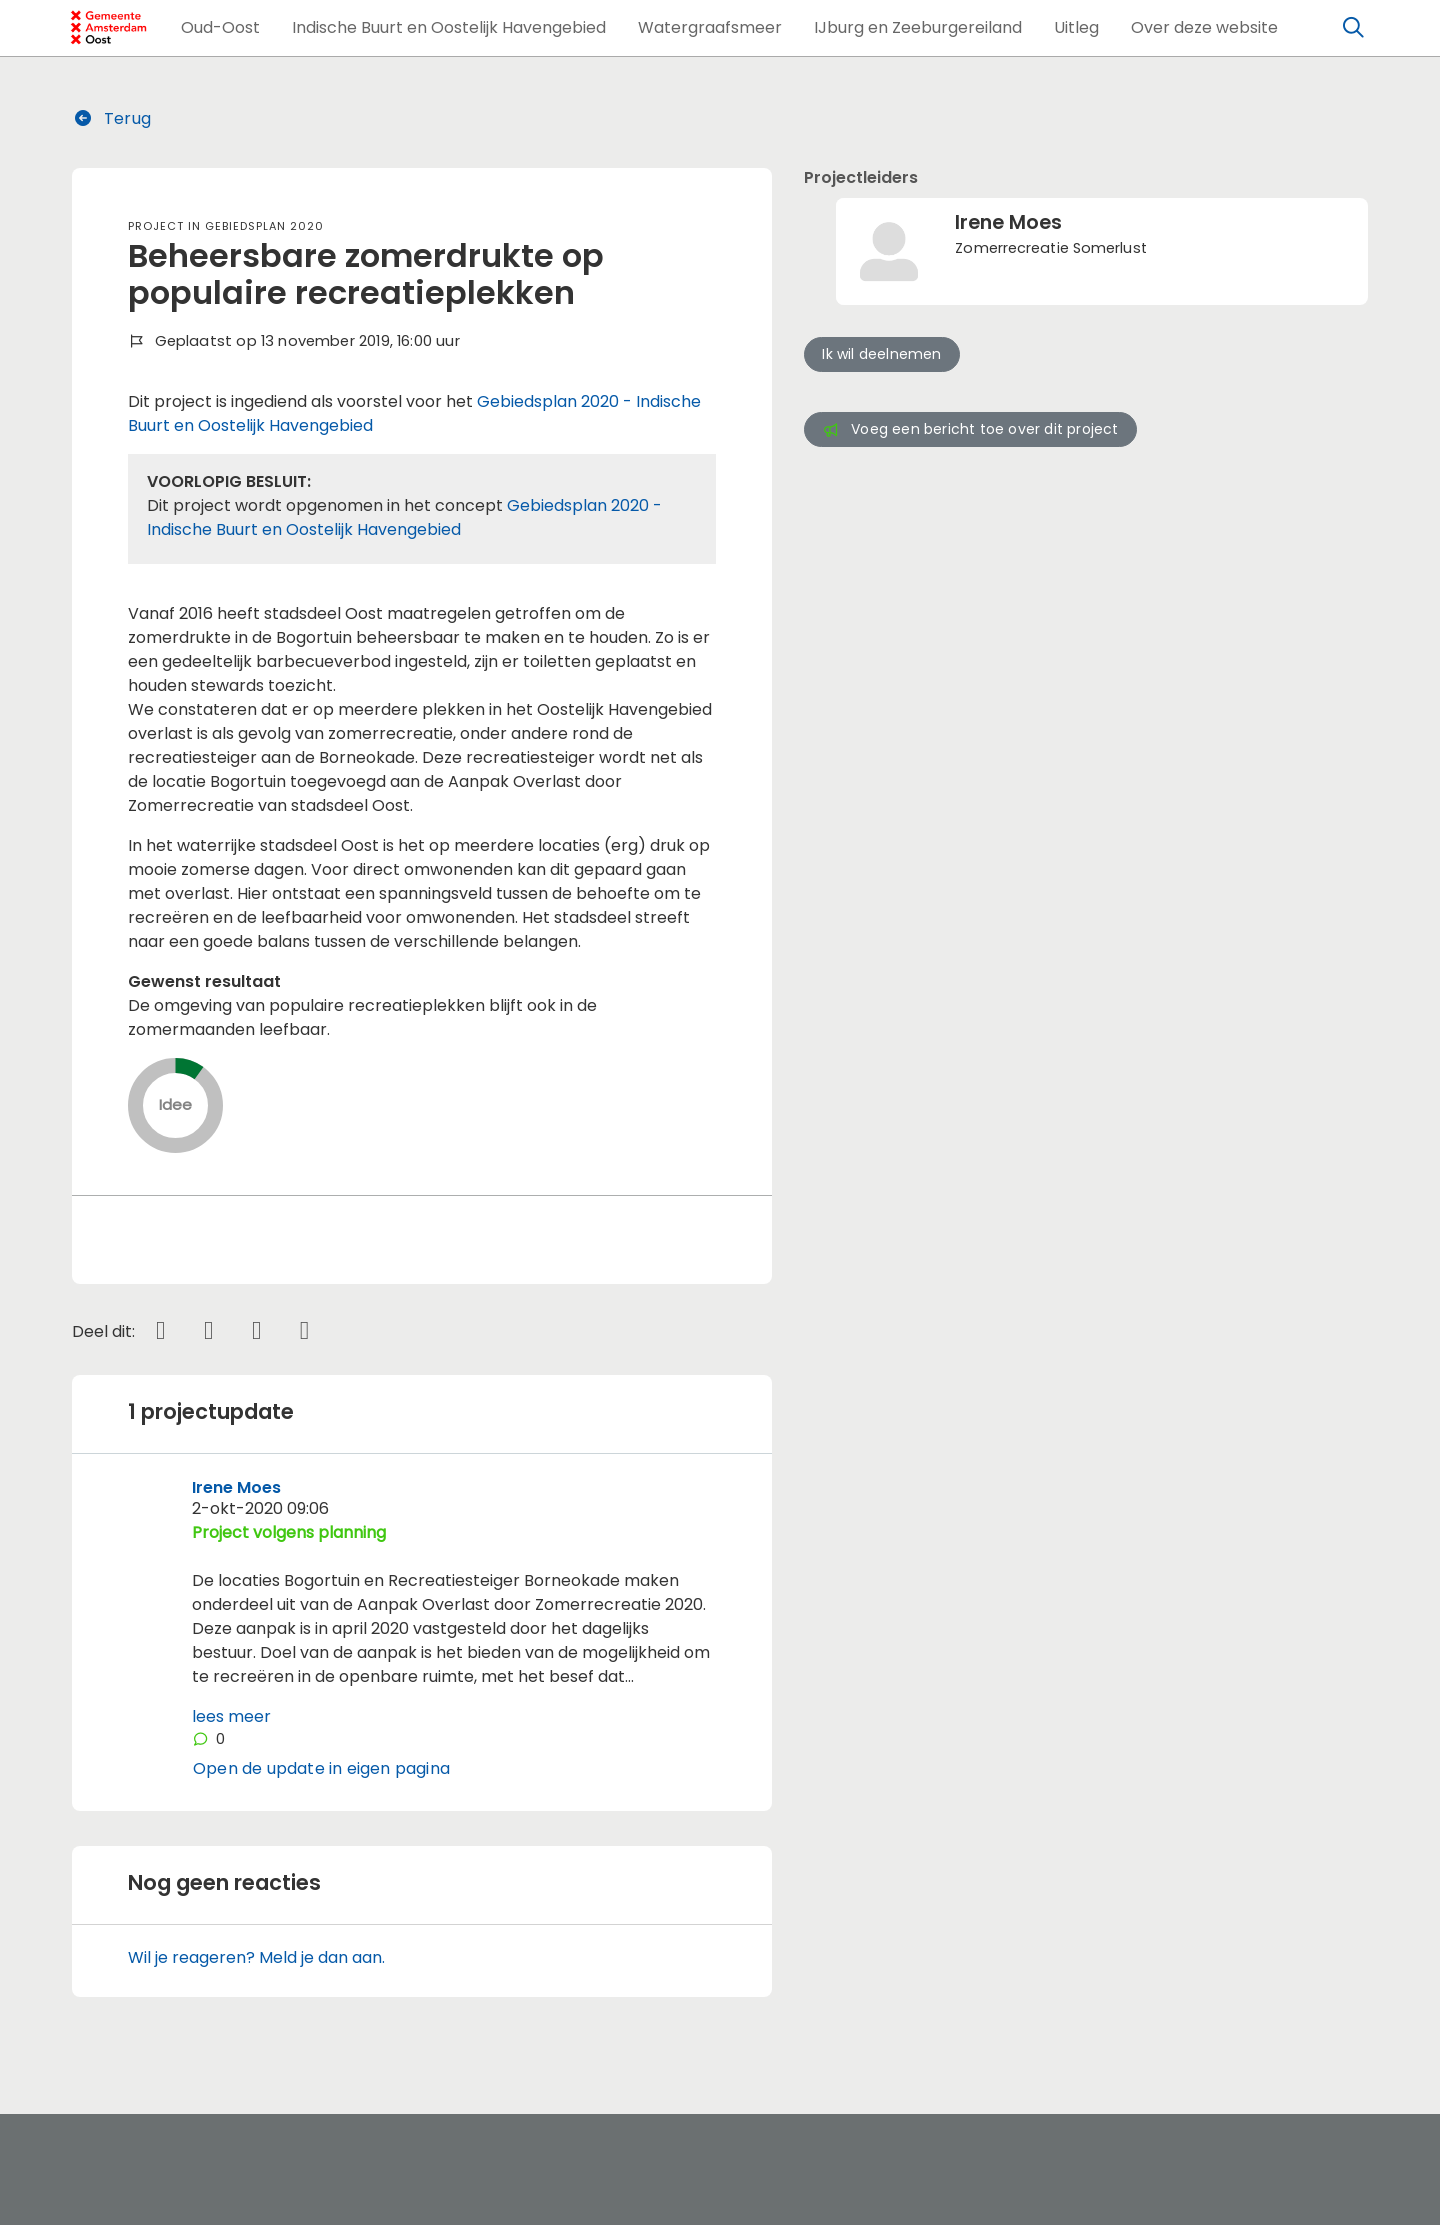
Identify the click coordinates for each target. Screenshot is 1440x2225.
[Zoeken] (1354, 28)
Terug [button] (112, 118)
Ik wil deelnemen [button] (881, 354)
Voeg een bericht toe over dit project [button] (970, 429)
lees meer (231, 1716)
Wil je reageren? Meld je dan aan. (256, 1957)
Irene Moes (236, 1487)
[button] (220, 28)
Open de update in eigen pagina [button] (321, 1768)
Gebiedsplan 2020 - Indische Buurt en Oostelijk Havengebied (404, 517)
